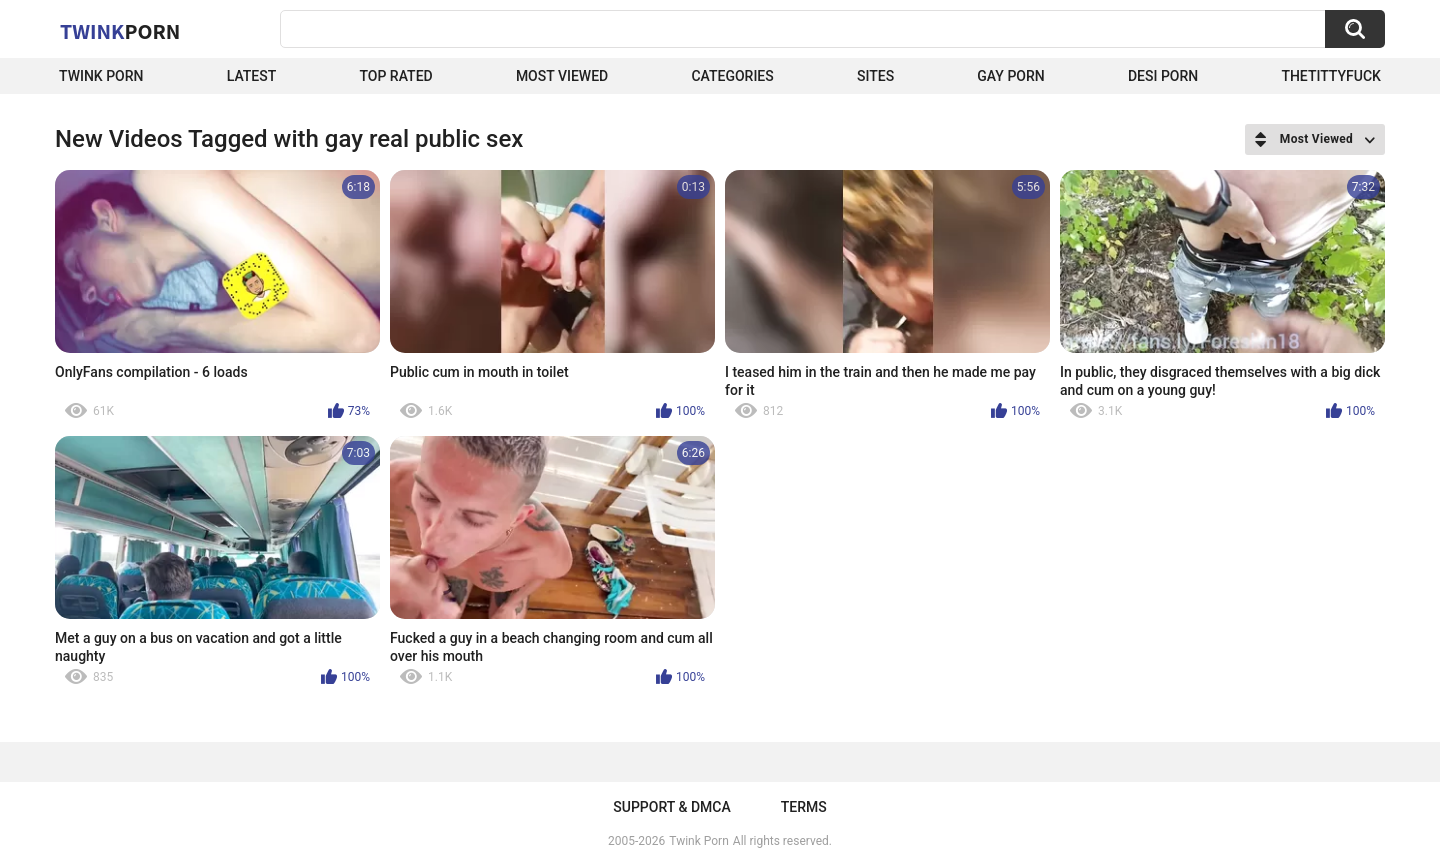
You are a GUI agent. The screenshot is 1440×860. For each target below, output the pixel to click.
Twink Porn (101, 76)
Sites (875, 76)
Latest (252, 76)
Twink (120, 31)
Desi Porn (1163, 76)
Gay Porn (1010, 76)
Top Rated (395, 76)
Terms (804, 807)
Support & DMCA (671, 807)
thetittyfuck (1331, 76)
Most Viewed (562, 76)
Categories (732, 76)
